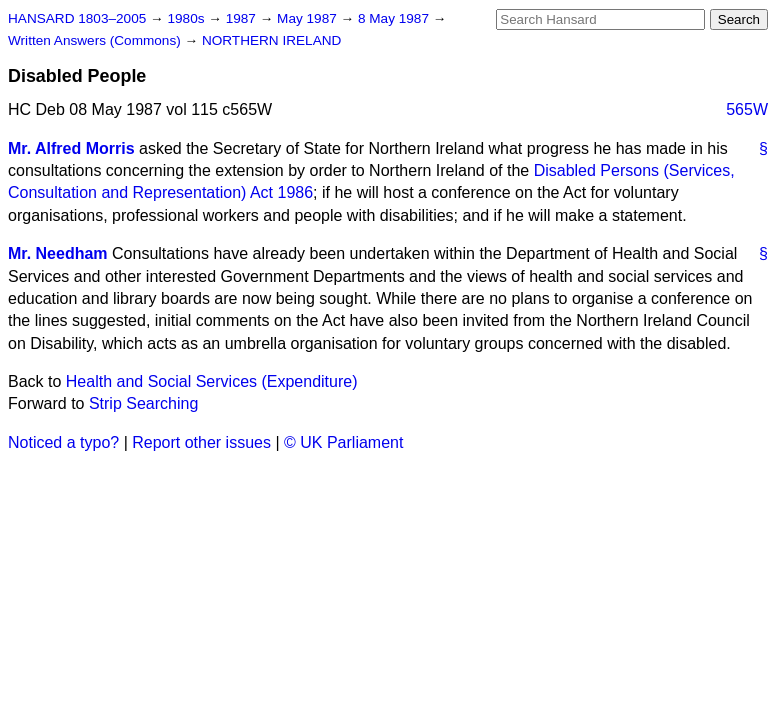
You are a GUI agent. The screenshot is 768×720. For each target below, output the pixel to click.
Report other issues (201, 442)
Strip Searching (143, 403)
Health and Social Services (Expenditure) (212, 381)
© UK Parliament (343, 442)
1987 (243, 18)
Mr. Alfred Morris (71, 148)
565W (747, 109)
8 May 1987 (395, 18)
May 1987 (308, 18)
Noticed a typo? (63, 442)
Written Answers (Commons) (96, 40)
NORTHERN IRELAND (271, 40)
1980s (187, 18)
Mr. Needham (58, 253)
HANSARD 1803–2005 (77, 18)
